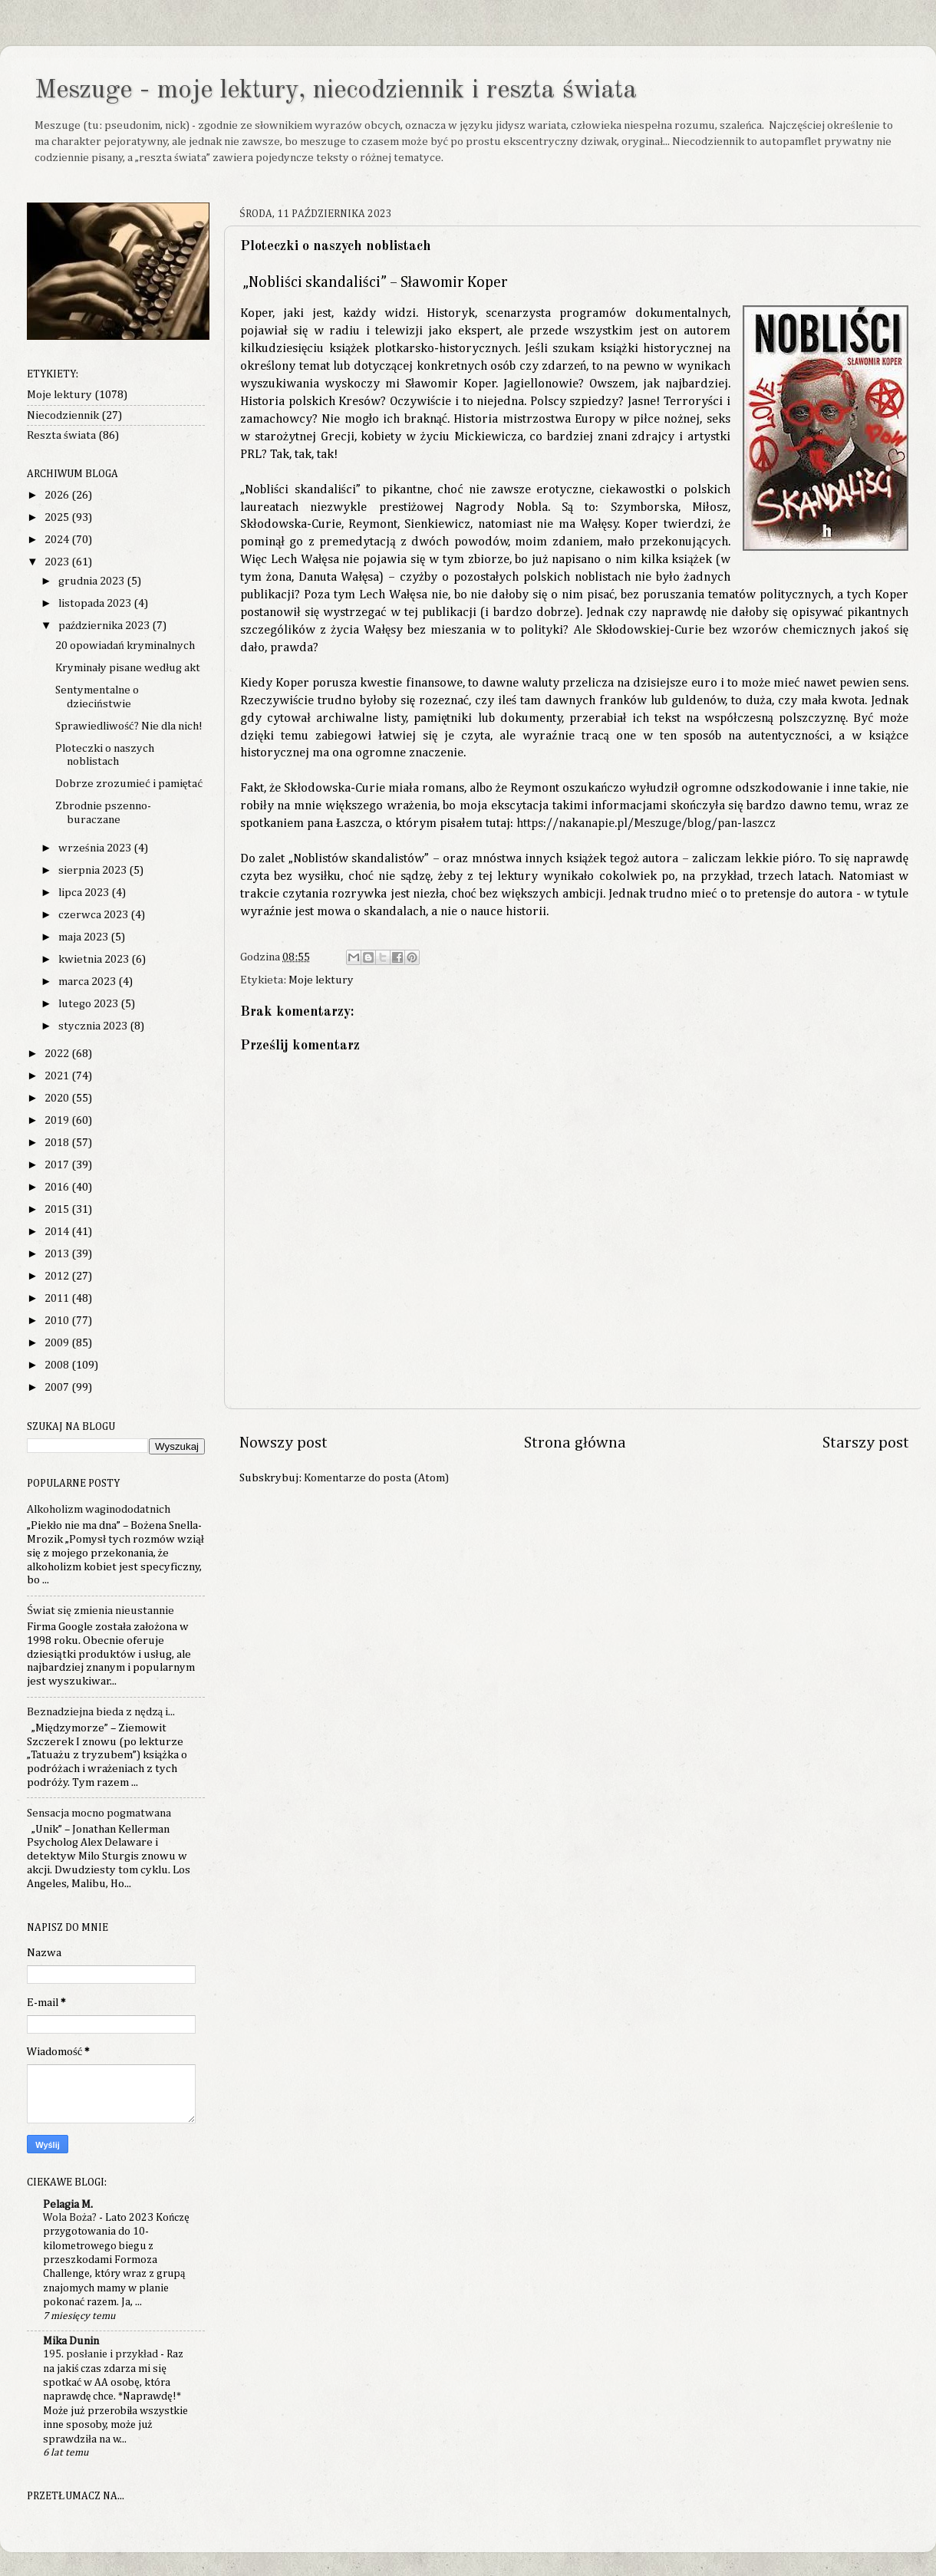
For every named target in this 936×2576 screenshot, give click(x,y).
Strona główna (575, 1443)
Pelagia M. (68, 2204)
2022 (57, 1053)
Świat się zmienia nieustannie (100, 1610)
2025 (57, 517)
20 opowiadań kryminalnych (124, 645)
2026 (57, 495)
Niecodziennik (63, 415)
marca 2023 (88, 981)
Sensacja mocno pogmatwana (99, 1813)
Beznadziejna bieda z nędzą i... (101, 1712)
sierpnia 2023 (93, 870)
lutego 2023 (89, 1004)
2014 (57, 1231)
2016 (57, 1187)
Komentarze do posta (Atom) (376, 1478)
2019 (57, 1120)
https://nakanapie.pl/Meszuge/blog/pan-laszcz (646, 823)
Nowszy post (283, 1443)
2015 (57, 1209)
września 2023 (95, 848)
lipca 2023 (84, 892)
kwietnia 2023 (94, 959)
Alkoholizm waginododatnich (98, 1509)
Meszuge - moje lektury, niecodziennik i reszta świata (336, 90)
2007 (57, 1387)
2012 (57, 1276)
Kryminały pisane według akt (127, 668)
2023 (57, 562)
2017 (57, 1165)
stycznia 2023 (94, 1026)
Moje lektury (321, 980)
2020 (57, 1098)
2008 (57, 1365)
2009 (57, 1343)
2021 (57, 1076)
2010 (57, 1320)
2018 (57, 1142)
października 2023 (105, 625)
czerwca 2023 (94, 915)
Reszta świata (61, 435)
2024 (57, 539)
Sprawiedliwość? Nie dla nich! (128, 726)
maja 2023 (84, 937)
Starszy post (865, 1443)
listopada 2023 (95, 603)
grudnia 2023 (92, 581)
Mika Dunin (71, 2341)
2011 (57, 1298)
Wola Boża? (71, 2217)
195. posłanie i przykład (101, 2354)
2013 (57, 1254)
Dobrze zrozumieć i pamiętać (129, 783)
